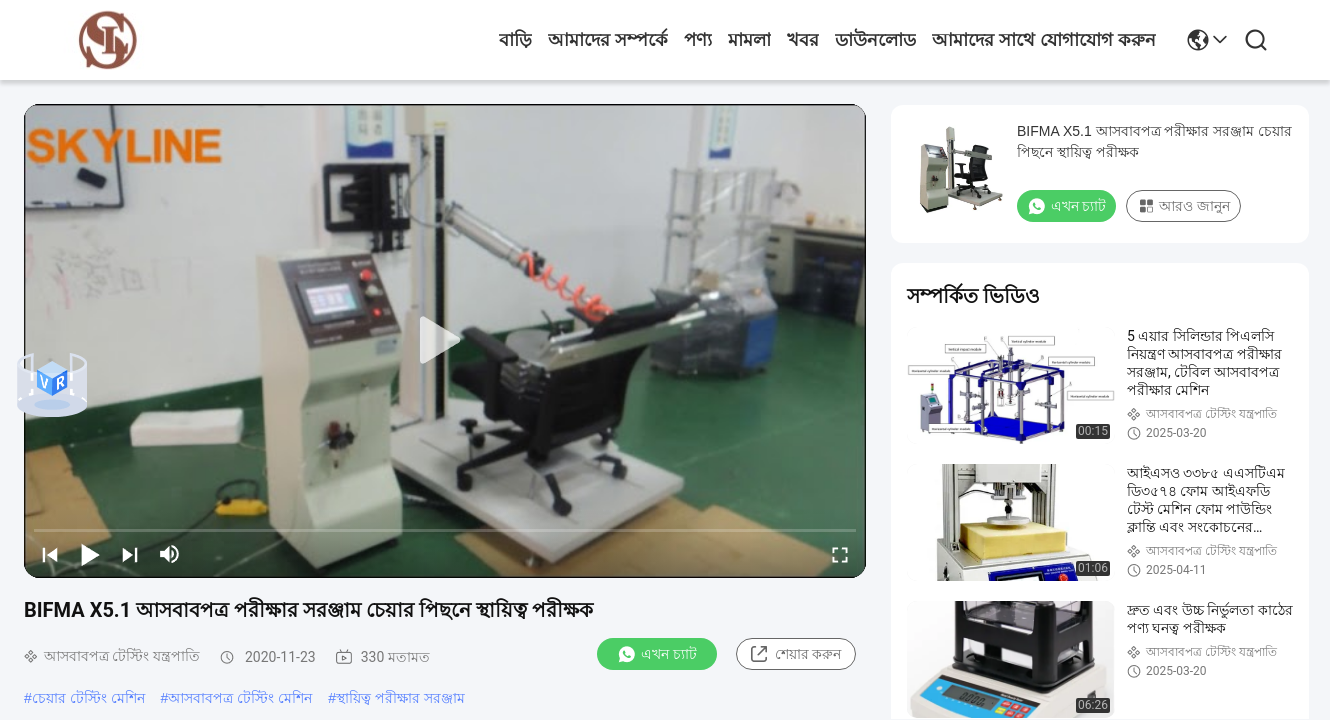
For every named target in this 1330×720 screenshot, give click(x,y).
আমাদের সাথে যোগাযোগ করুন (1044, 40)
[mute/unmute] (170, 554)
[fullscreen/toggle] (840, 554)
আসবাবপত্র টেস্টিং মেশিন (240, 698)
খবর (803, 40)
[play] (445, 341)
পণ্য (698, 40)
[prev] (50, 554)
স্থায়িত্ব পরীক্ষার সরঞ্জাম (400, 698)
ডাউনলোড (875, 40)
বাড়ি (515, 40)
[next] (130, 554)
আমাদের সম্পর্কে (608, 40)
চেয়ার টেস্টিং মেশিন (88, 698)
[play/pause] (90, 554)
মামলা (749, 40)
